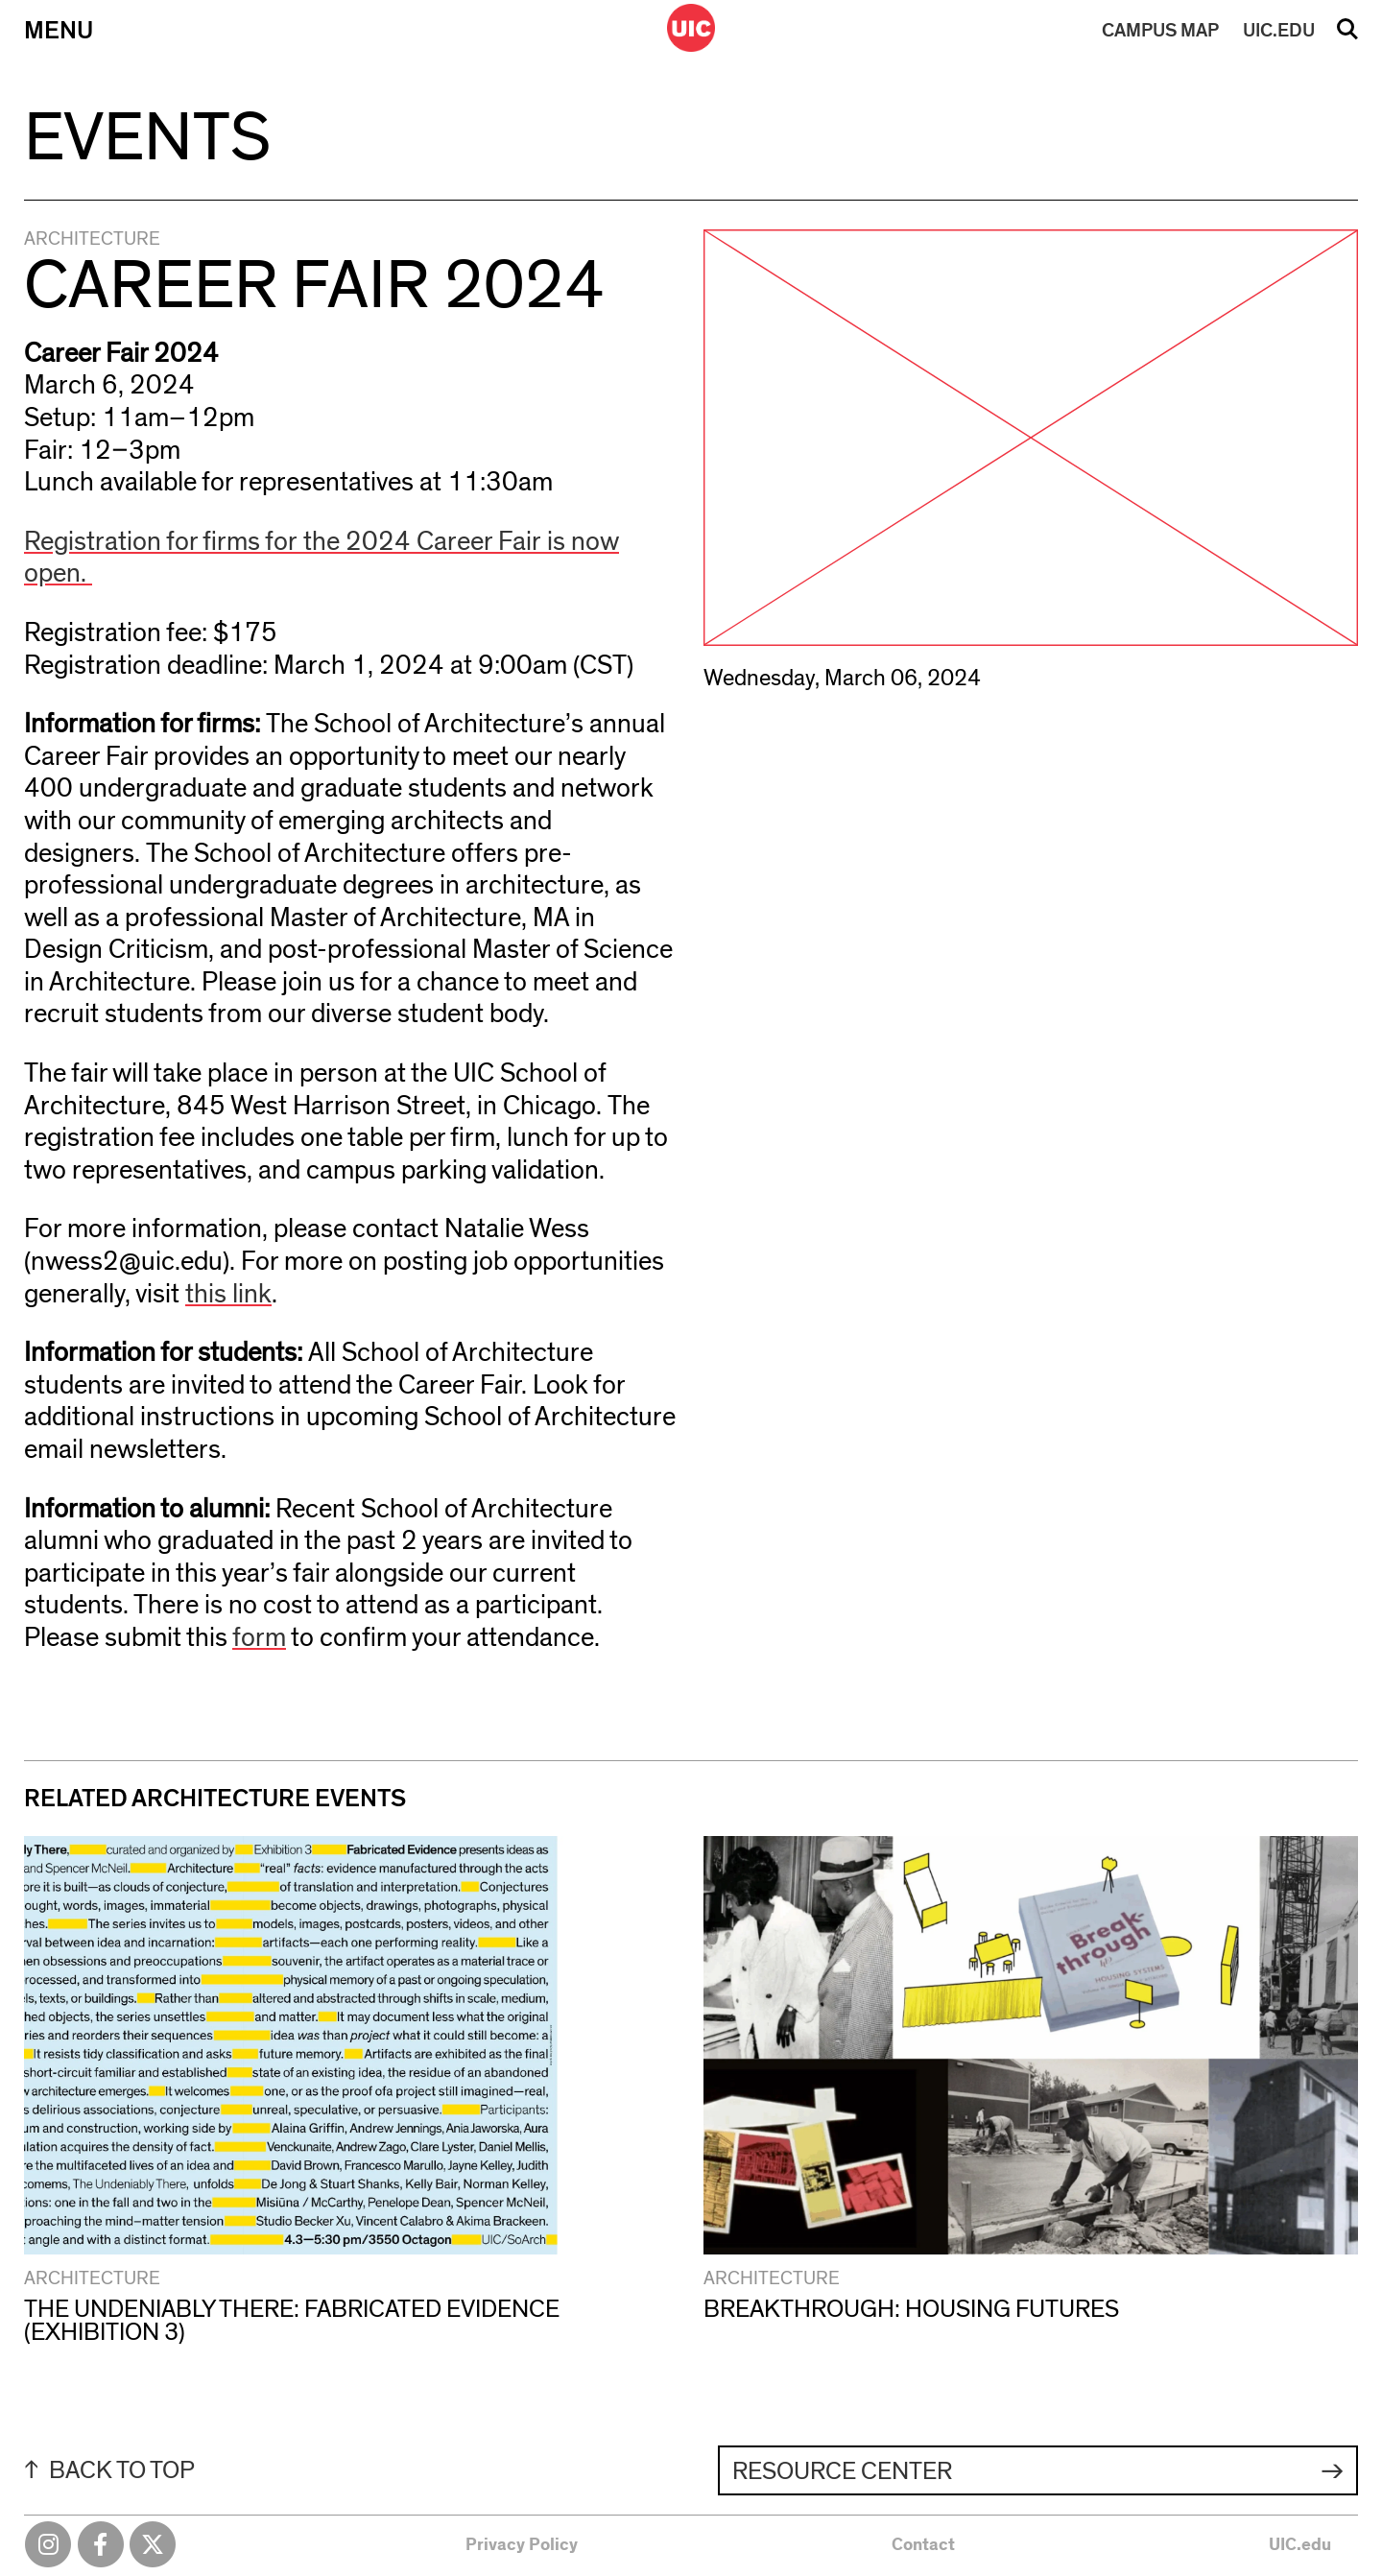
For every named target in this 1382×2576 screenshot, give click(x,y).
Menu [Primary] (58, 30)
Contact (923, 2545)
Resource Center (842, 2471)
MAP (1160, 30)
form (259, 1638)
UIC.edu (1300, 2545)
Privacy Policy (521, 2545)
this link (228, 1294)
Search (1347, 35)
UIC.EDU (1279, 30)
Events (147, 138)
